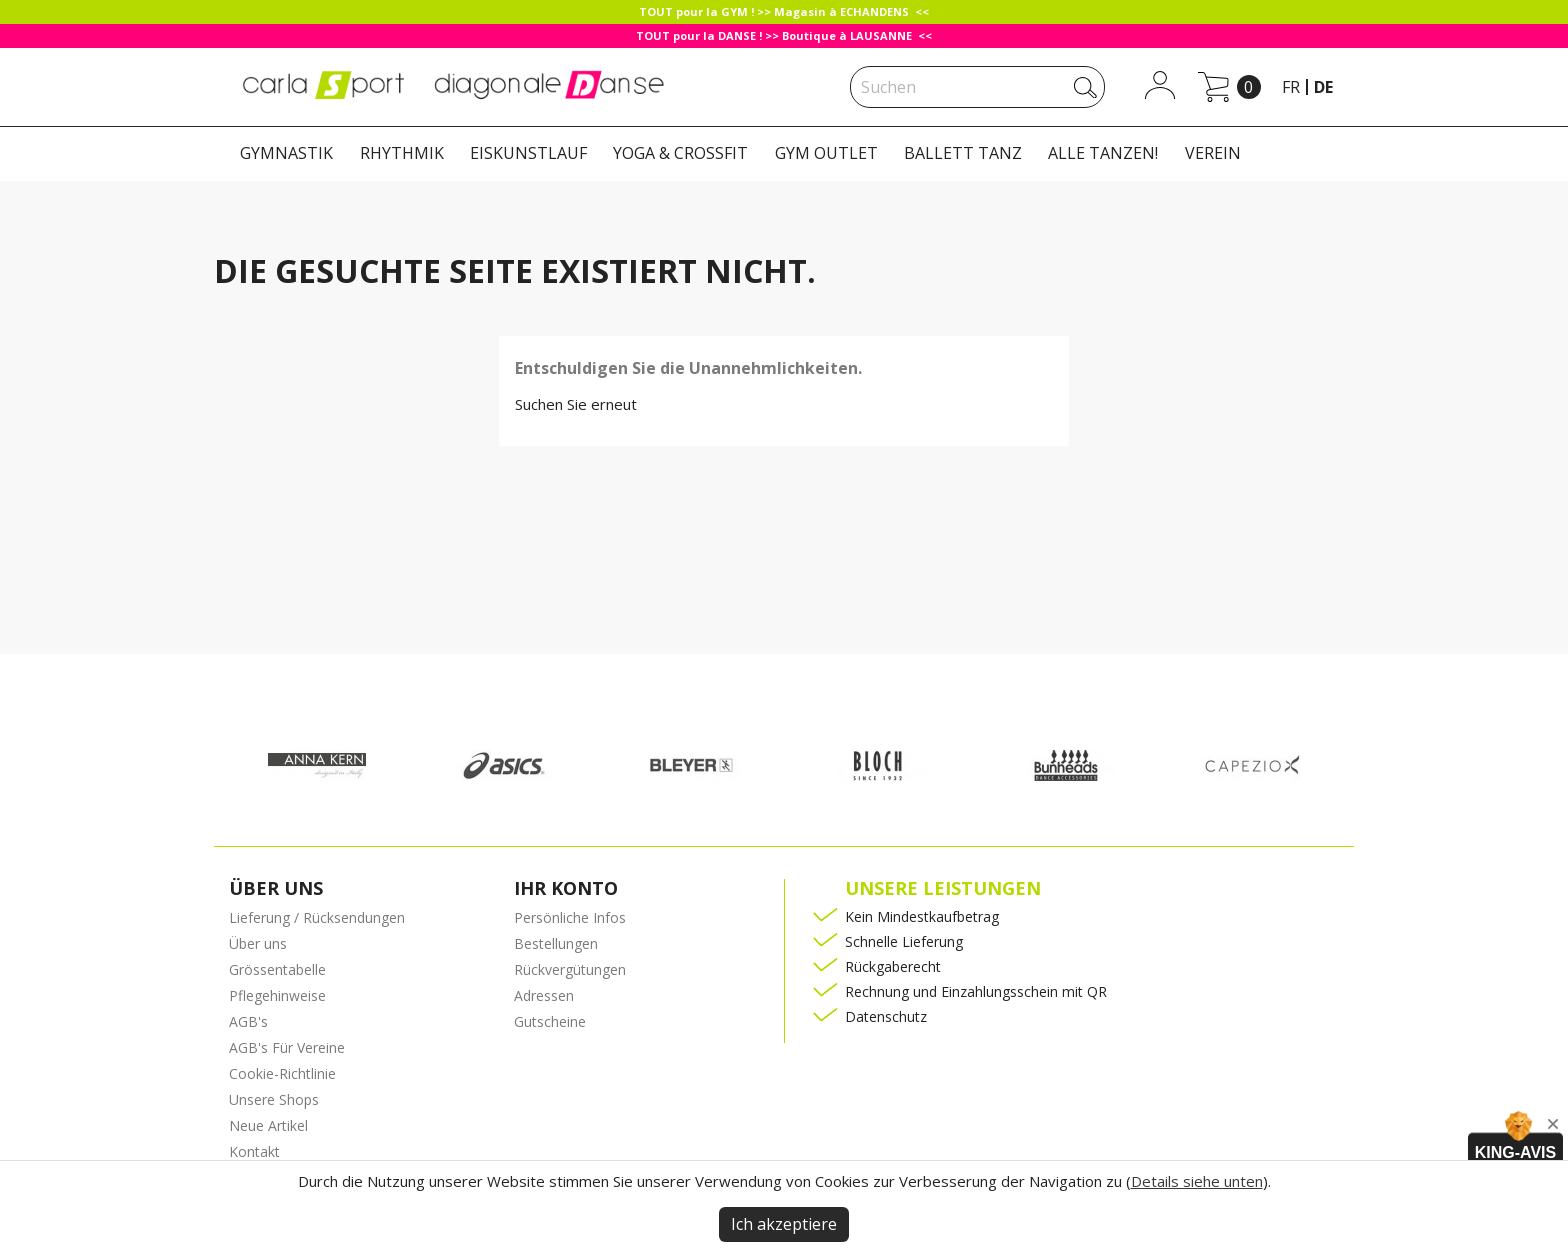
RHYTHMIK (402, 153)
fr (1291, 87)
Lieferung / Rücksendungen (317, 917)
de (1323, 87)
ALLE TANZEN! (1103, 153)
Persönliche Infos (570, 917)
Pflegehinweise (277, 995)
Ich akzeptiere (784, 1224)
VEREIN (1213, 153)
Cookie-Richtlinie (282, 1073)
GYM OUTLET (826, 153)
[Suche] (977, 87)
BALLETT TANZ (963, 153)
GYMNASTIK (286, 153)
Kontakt (254, 1151)
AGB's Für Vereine (287, 1047)
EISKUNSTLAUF (528, 153)
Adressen (544, 995)
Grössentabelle (277, 969)
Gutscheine (550, 1021)
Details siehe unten (1197, 1181)
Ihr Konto (566, 888)
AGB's (248, 1021)
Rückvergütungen (570, 969)
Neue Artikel (268, 1125)
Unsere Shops (274, 1099)
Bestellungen (556, 943)
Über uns (258, 943)
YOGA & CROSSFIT (680, 153)
